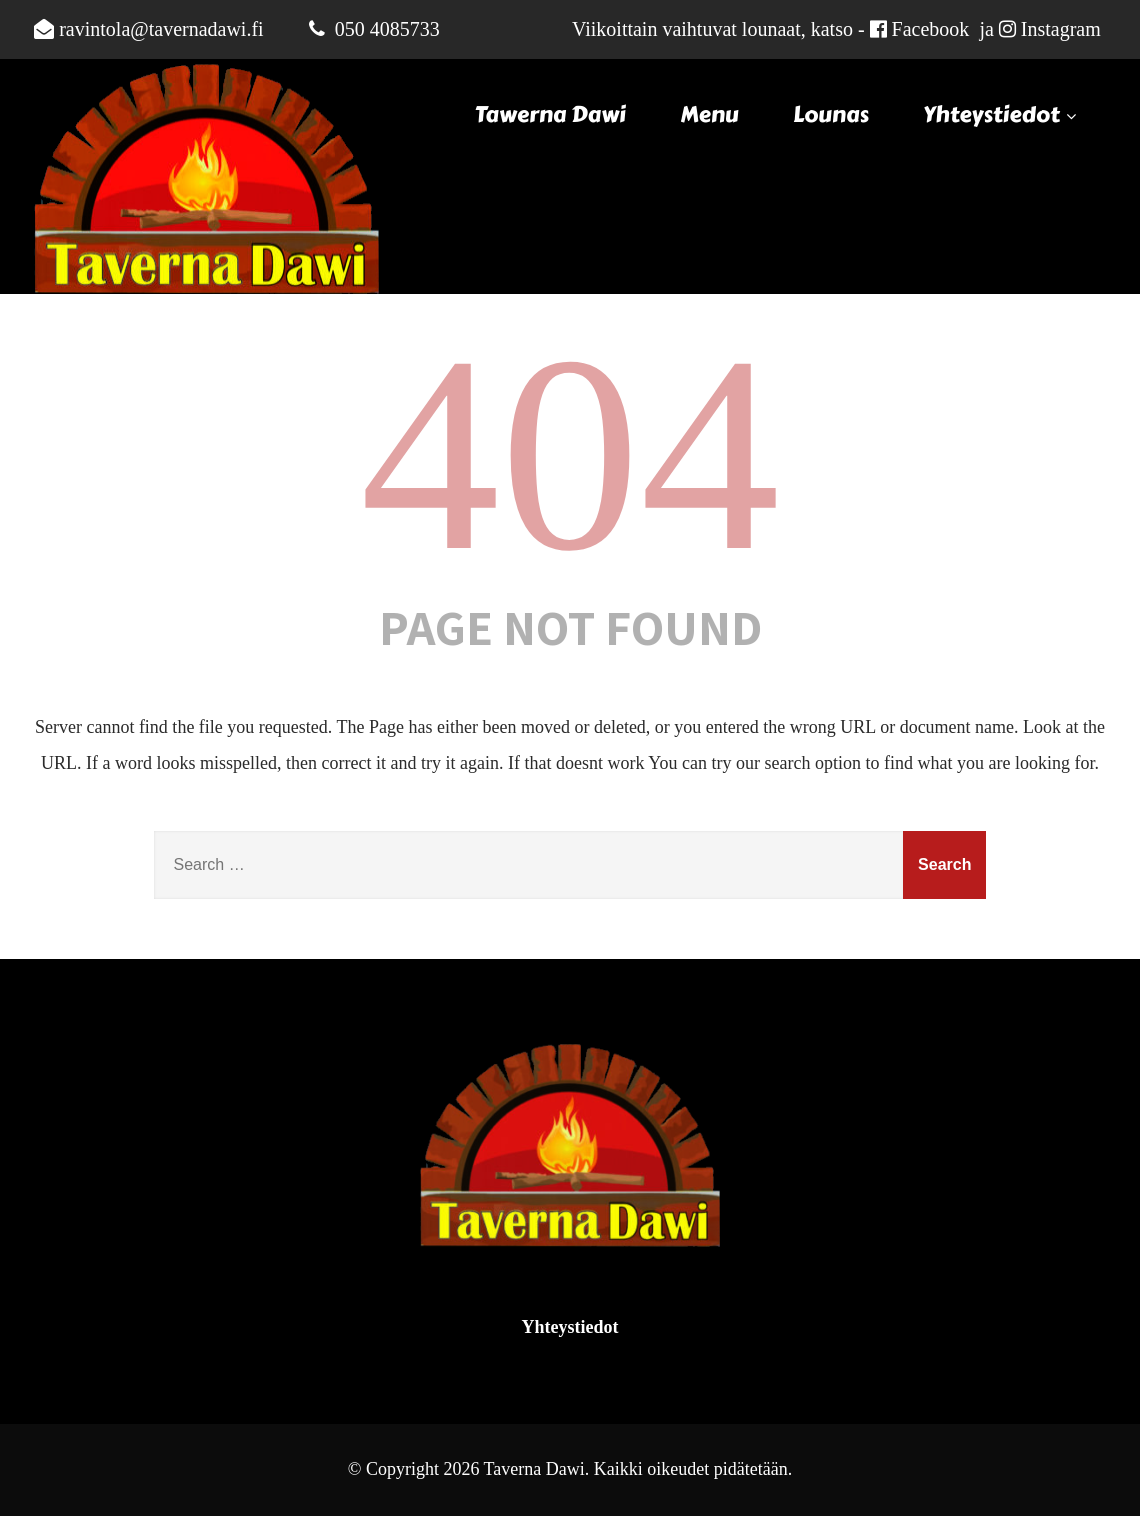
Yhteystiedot (1002, 115)
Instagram (1061, 29)
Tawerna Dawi (550, 115)
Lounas (831, 115)
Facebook (931, 29)
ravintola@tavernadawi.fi (161, 29)
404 (570, 453)
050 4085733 (387, 29)
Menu (709, 115)
